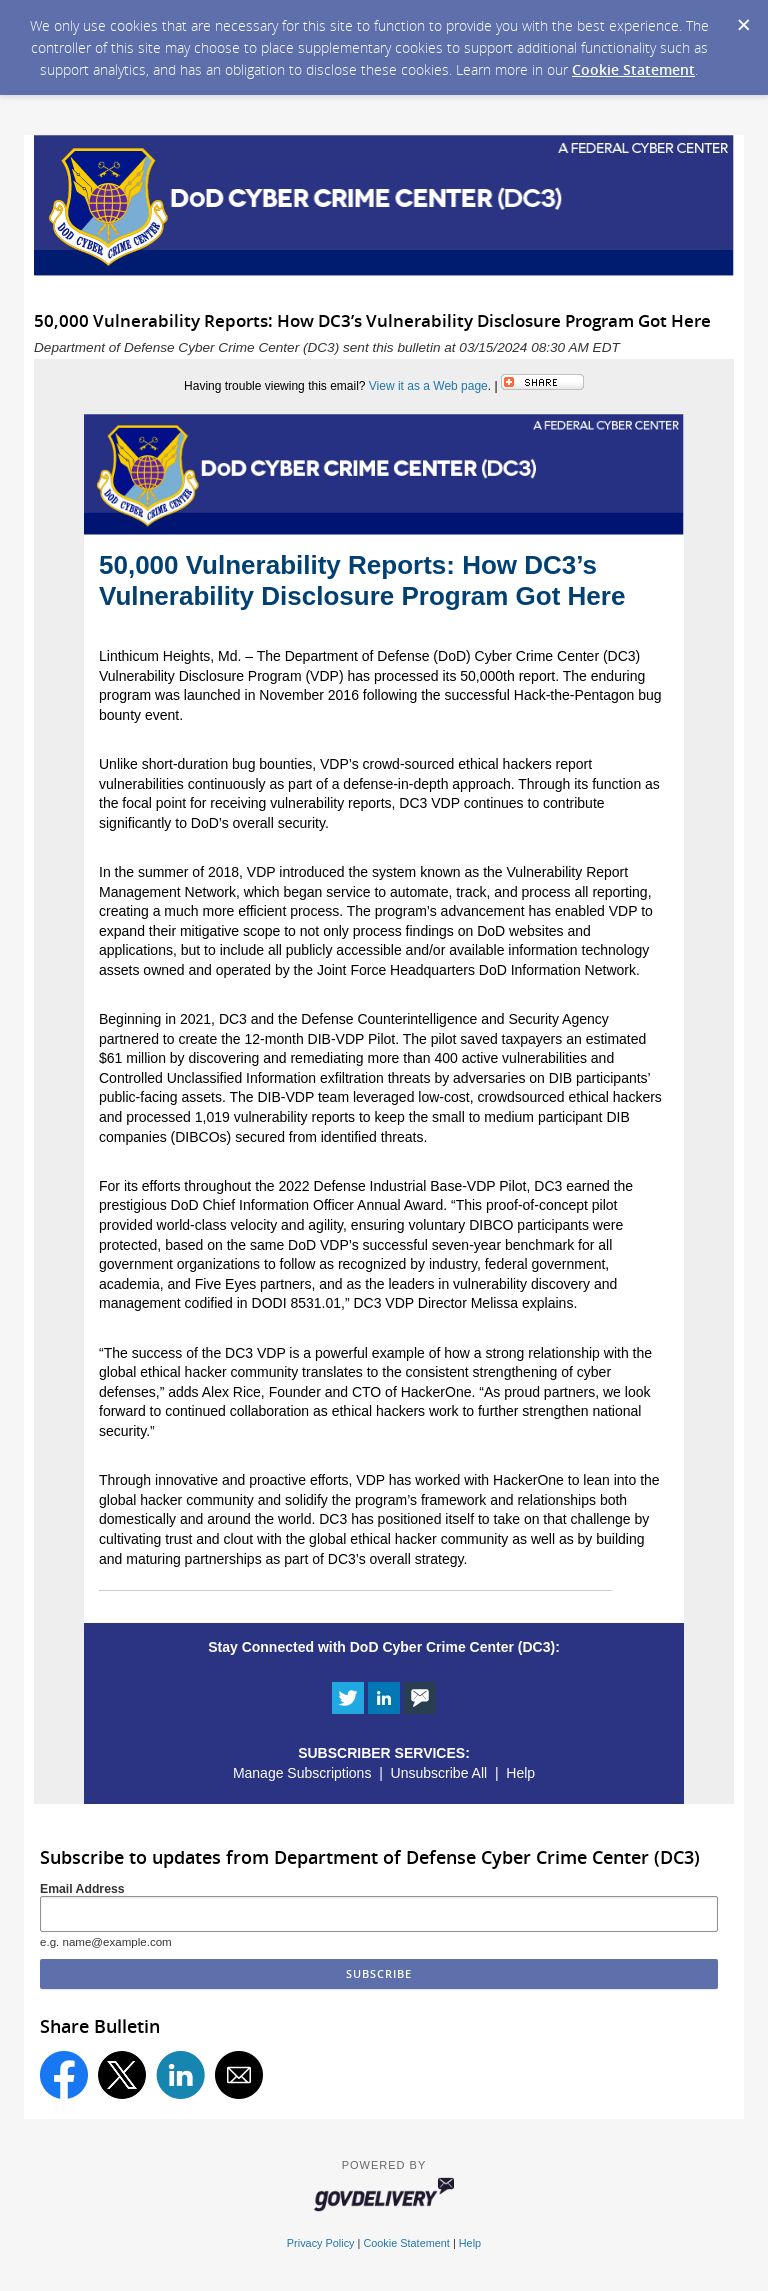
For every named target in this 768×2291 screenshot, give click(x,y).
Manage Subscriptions (302, 1773)
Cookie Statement (633, 69)
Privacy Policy (321, 2243)
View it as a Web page (428, 386)
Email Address (82, 1889)
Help (520, 1773)
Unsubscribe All (439, 1773)
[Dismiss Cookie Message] (743, 19)
